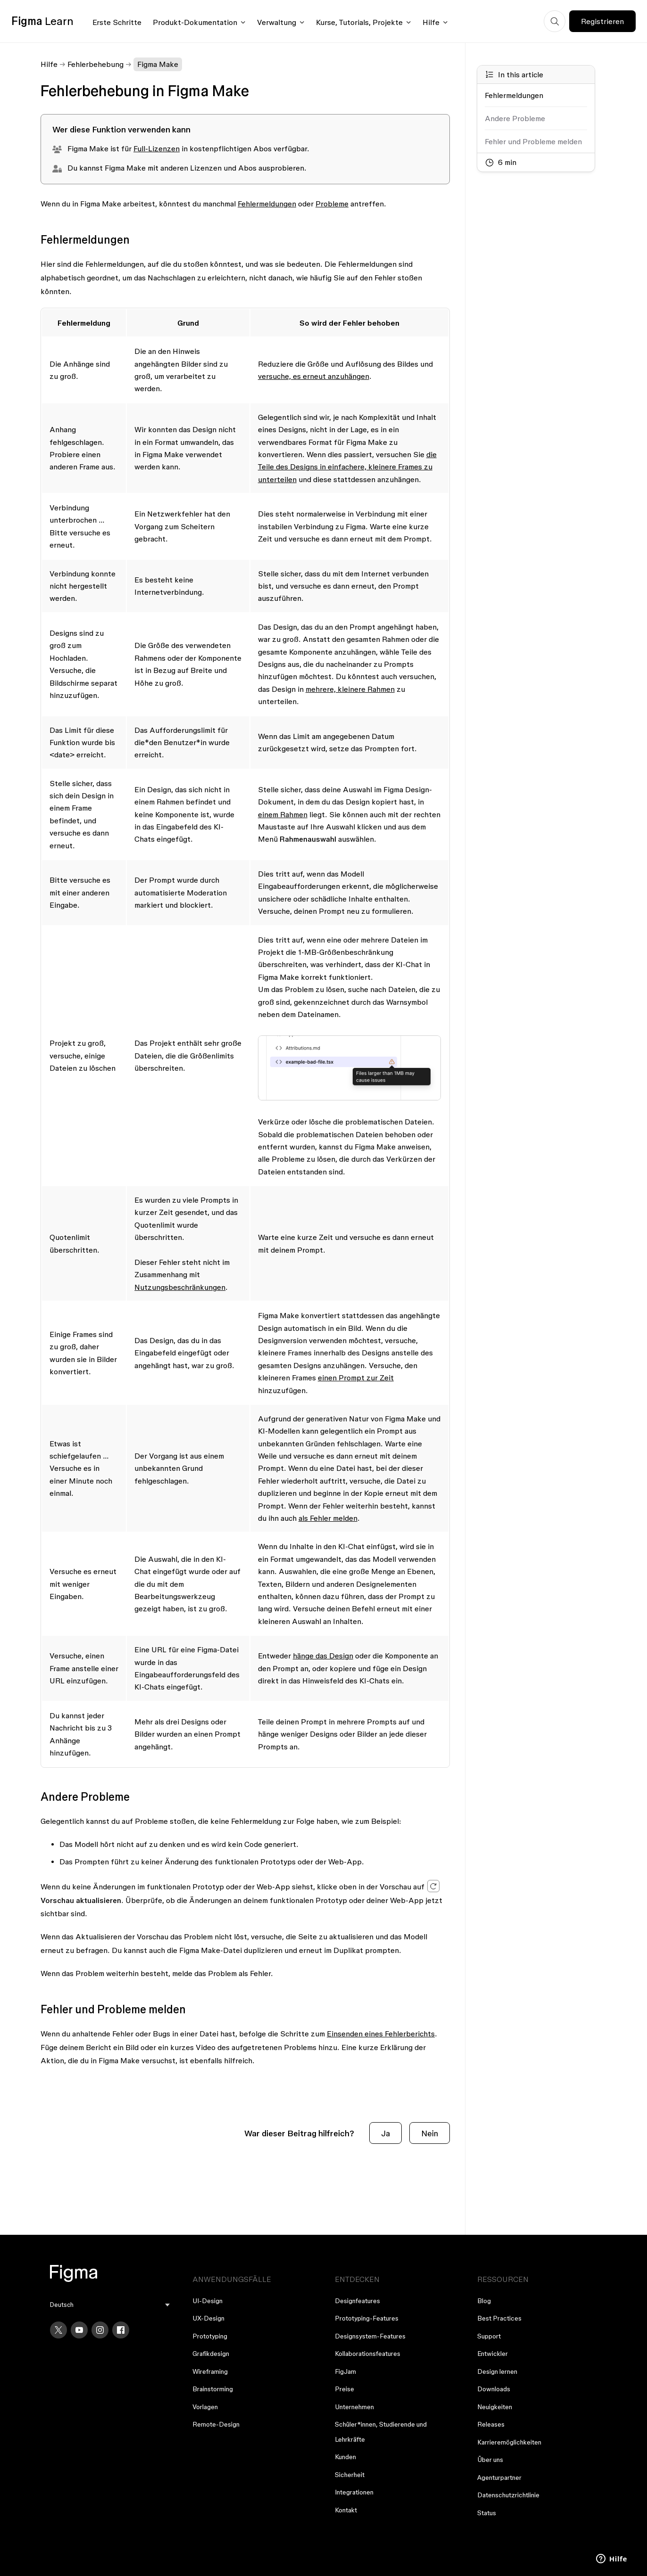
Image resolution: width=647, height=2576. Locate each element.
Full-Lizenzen (156, 148)
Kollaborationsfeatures (367, 2353)
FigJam (345, 2371)
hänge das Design (323, 1655)
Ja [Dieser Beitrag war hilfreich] (385, 2133)
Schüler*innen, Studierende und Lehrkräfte (381, 2431)
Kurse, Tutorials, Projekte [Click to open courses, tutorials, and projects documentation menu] (359, 22)
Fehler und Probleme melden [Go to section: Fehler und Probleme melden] (533, 141)
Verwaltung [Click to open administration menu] (276, 22)
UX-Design (208, 2318)
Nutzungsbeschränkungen (179, 1287)
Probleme (331, 203)
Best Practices (499, 2318)
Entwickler (492, 2353)
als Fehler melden (328, 1518)
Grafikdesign (210, 2353)
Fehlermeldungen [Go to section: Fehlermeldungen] (514, 95)
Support (489, 2336)
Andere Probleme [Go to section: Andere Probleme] (515, 118)
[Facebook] (120, 2330)
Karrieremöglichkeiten (509, 2442)
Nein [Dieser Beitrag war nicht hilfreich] (429, 2133)
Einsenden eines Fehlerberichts (381, 2033)
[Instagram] (99, 2330)
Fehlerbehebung (95, 64)
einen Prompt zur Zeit (356, 1377)
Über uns (490, 2459)
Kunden (345, 2457)
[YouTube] (79, 2330)
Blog (484, 2301)
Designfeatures (357, 2301)
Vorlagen (205, 2407)
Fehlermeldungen (267, 203)
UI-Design (207, 2301)
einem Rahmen (282, 814)
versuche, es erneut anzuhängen (313, 376)
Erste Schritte (116, 22)
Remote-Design (216, 2424)
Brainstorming (212, 2389)
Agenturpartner (499, 2477)
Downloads (493, 2389)
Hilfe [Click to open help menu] (431, 22)
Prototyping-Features (366, 2318)
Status (486, 2513)
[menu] (110, 2305)
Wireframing (210, 2371)
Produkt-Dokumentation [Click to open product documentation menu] (195, 22)
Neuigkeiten (494, 2407)
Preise (344, 2389)
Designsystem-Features (370, 2336)
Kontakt (346, 2510)
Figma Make (157, 64)
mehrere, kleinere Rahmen (350, 689)
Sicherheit (350, 2474)
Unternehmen (354, 2407)
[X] (58, 2330)
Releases (491, 2424)
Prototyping (209, 2336)
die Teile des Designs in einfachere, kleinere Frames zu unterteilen (347, 467)
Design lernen (497, 2371)
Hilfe (49, 64)
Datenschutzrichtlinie (508, 2495)
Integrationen (354, 2492)
